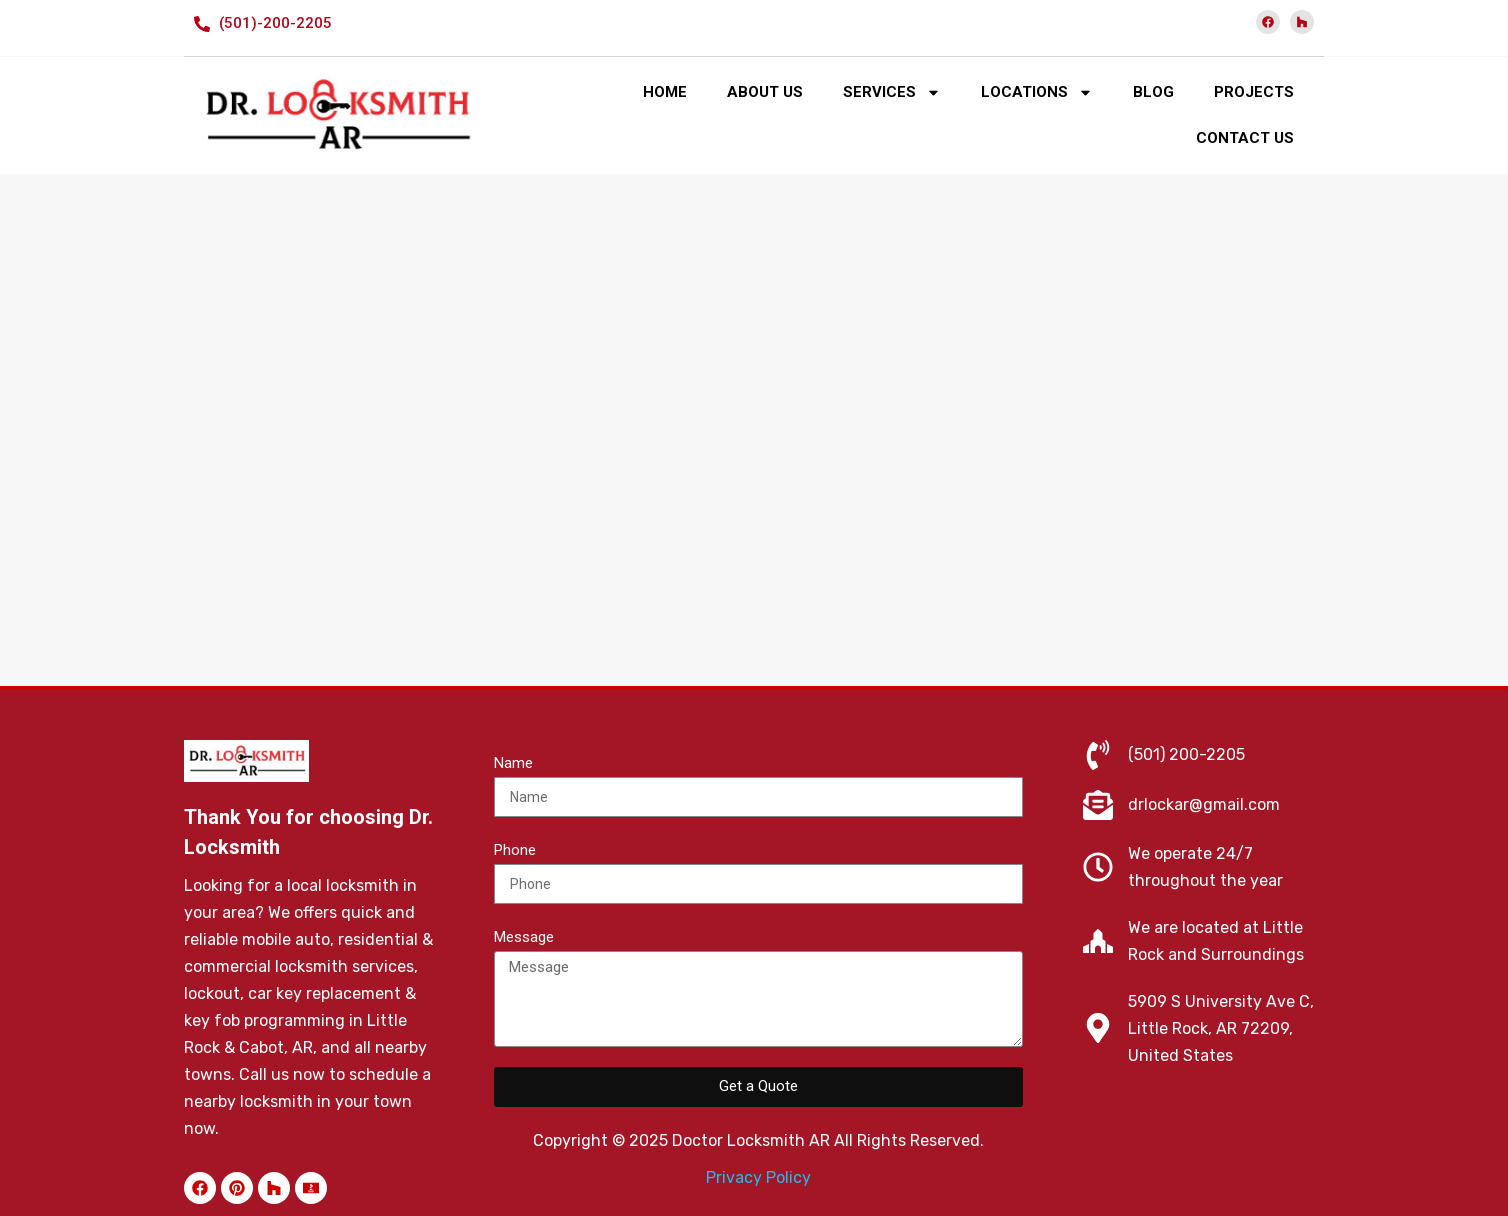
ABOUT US (765, 92)
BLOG (1153, 92)
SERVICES (892, 92)
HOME (665, 92)
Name (513, 763)
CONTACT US (1245, 138)
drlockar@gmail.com (1204, 804)
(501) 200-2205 (1186, 754)
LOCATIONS (1037, 92)
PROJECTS (1254, 92)
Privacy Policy (758, 1177)
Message (524, 937)
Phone (515, 850)
